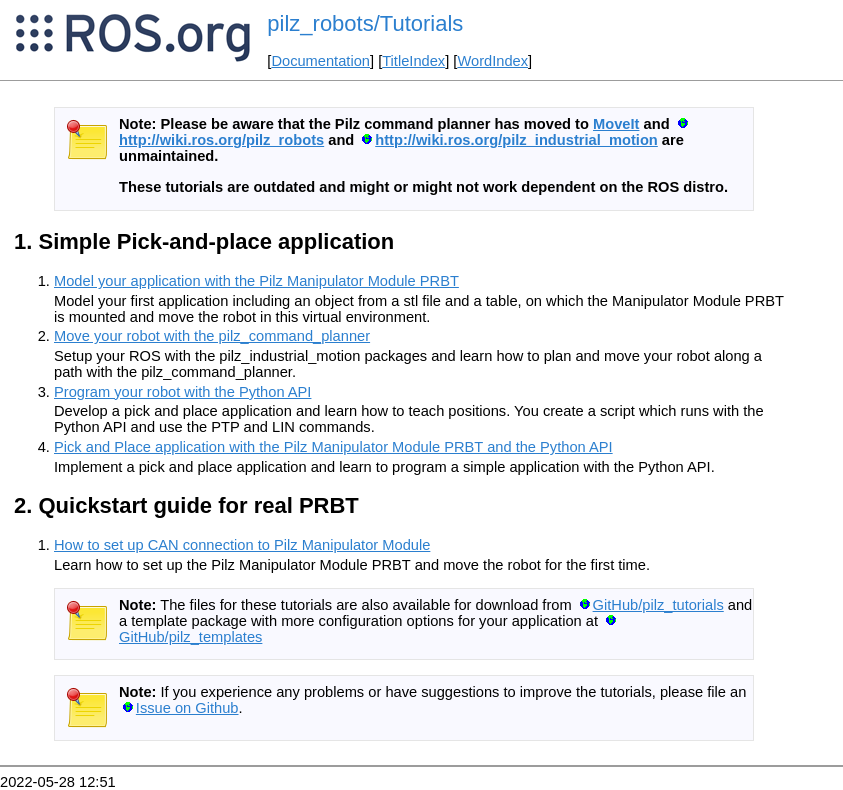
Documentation (320, 61)
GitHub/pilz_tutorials (658, 605)
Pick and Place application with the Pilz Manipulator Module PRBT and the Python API (333, 447)
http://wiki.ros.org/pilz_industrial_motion (516, 140)
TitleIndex (413, 61)
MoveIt (616, 124)
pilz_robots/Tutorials (365, 23)
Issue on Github (187, 708)
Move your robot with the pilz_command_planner (212, 336)
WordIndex (492, 61)
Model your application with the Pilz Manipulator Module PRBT (256, 281)
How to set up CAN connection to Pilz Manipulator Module (242, 545)
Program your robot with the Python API (182, 392)
